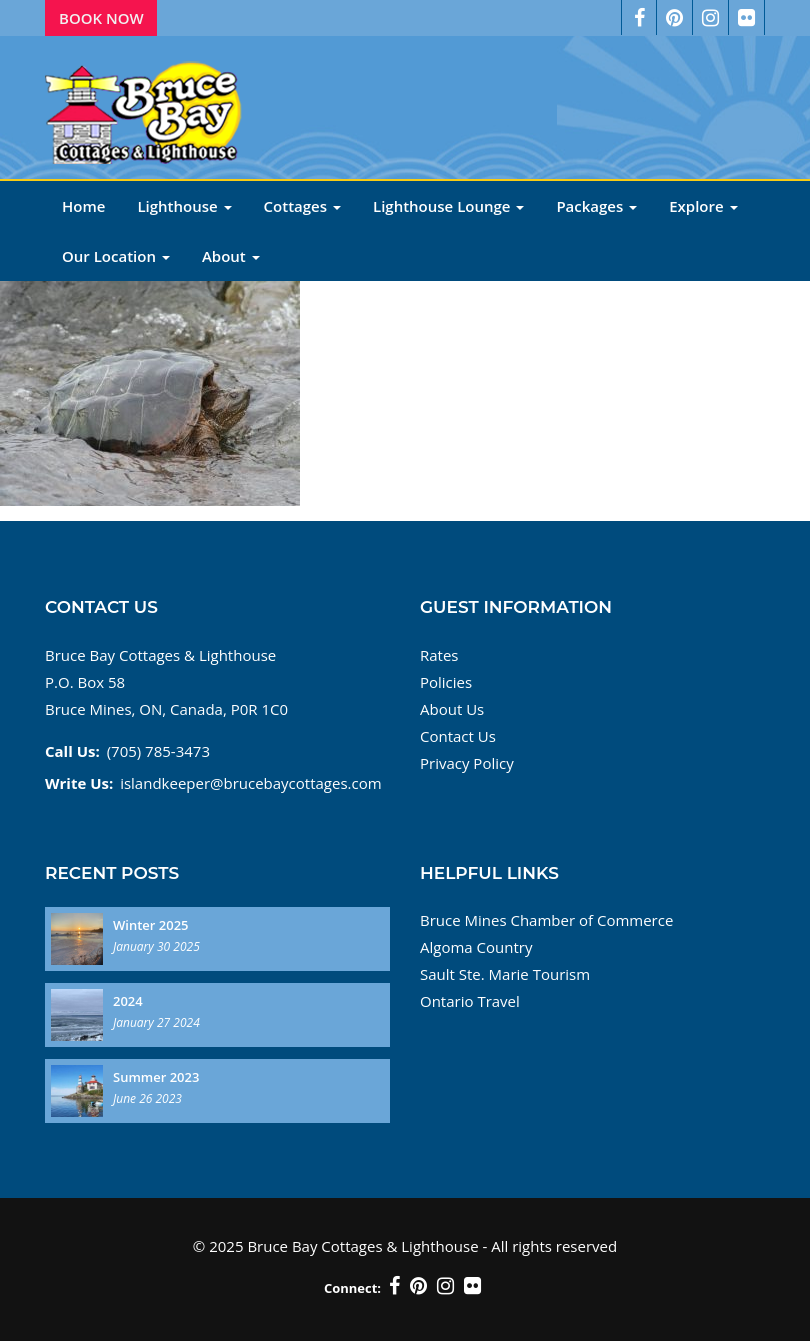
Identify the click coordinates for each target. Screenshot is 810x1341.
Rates (439, 655)
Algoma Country (476, 947)
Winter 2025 (151, 925)
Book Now (101, 18)
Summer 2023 (156, 1077)
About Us (452, 709)
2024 (128, 1001)
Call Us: (72, 751)
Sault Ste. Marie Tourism (505, 974)
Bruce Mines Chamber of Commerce (546, 920)
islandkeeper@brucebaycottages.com (250, 783)
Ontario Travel (470, 1001)
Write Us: (79, 783)
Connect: (352, 1288)
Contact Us (458, 736)
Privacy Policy (467, 763)
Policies (446, 682)
